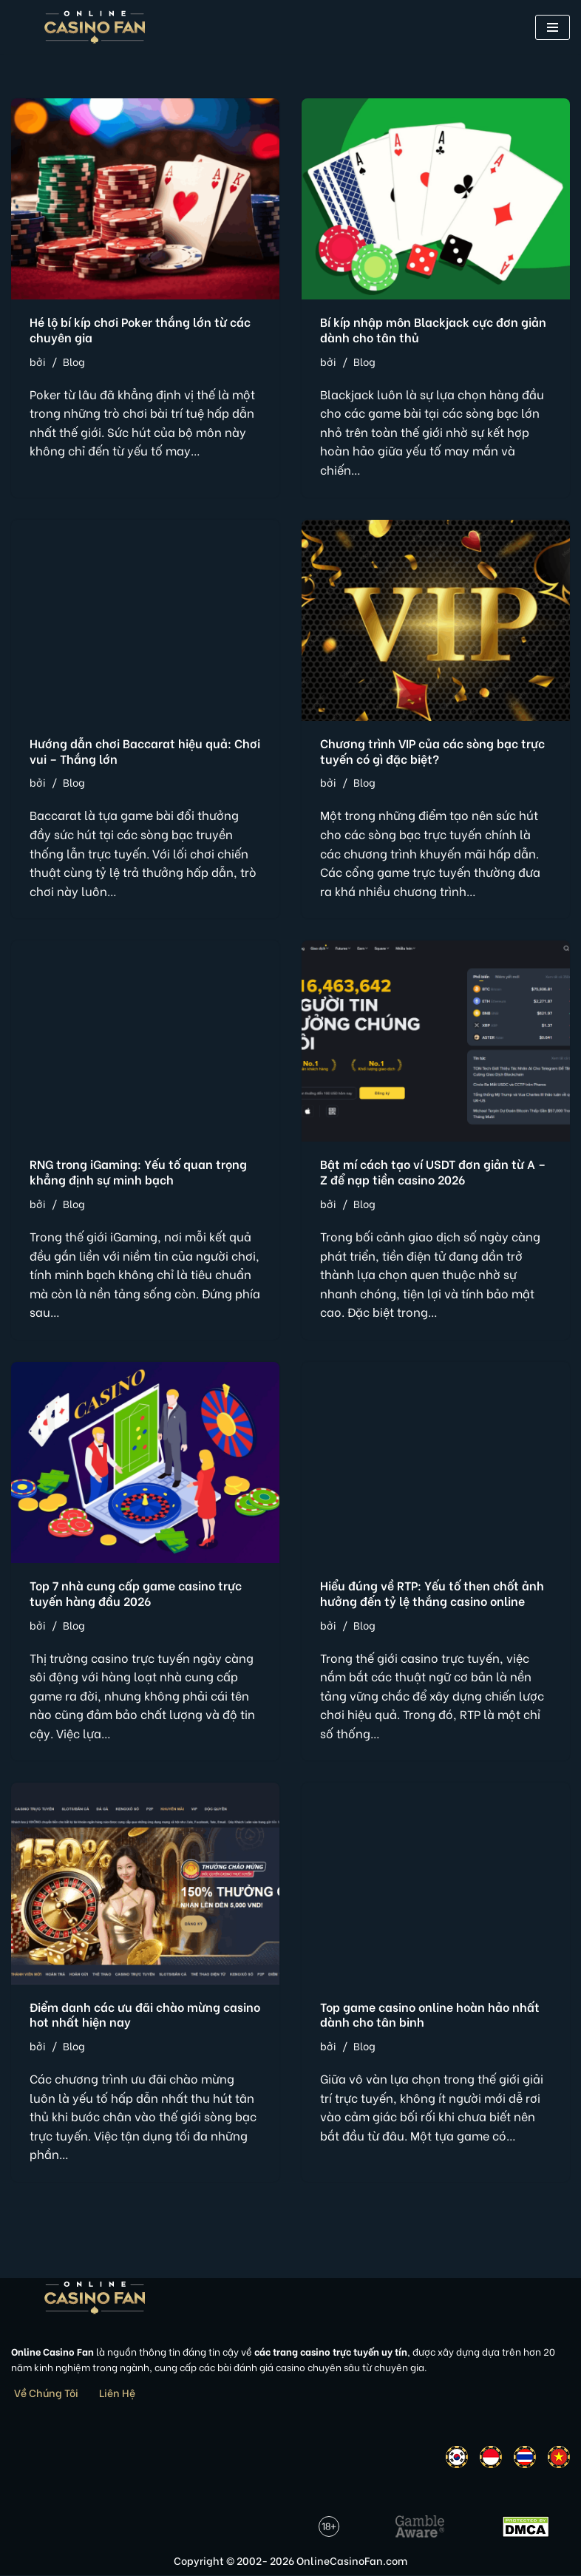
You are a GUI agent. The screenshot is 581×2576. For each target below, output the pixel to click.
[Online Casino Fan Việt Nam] (95, 27)
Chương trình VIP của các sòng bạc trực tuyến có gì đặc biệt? (432, 750)
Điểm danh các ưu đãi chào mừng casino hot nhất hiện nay (145, 2015)
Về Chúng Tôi (46, 2394)
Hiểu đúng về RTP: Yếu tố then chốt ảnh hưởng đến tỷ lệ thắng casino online (432, 1593)
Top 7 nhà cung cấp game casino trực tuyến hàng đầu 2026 (136, 1593)
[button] (552, 27)
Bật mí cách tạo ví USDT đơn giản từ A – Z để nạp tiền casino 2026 (433, 1172)
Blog (74, 361)
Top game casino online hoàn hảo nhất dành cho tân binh (430, 2015)
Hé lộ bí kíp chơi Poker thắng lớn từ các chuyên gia (140, 329)
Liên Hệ (117, 2394)
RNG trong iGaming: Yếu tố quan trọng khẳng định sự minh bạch (138, 1172)
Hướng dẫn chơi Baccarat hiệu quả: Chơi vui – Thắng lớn (145, 750)
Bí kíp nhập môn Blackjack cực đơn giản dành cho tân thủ (433, 329)
